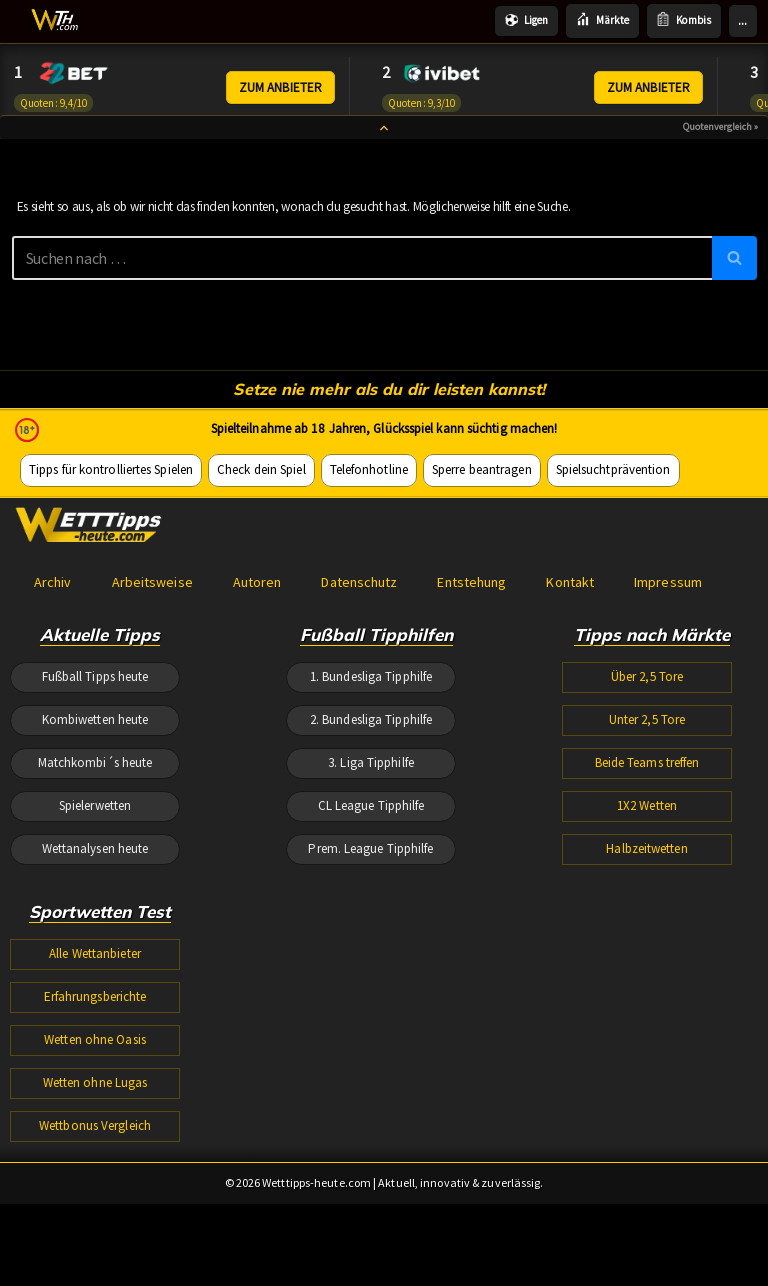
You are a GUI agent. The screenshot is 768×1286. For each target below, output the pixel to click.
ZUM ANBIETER (281, 88)
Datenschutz (356, 763)
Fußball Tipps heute (95, 861)
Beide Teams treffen (647, 957)
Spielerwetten (95, 1004)
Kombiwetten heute (95, 909)
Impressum (662, 763)
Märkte (603, 20)
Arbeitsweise (151, 763)
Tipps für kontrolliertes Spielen (109, 645)
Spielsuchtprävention (604, 645)
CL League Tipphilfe (371, 1004)
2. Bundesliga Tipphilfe (371, 909)
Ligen (528, 21)
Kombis (684, 20)
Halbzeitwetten (647, 1052)
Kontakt (565, 763)
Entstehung (468, 763)
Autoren (255, 763)
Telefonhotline (363, 645)
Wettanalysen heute (95, 1052)
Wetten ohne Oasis (95, 1257)
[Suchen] (362, 275)
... (742, 20)
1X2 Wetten (647, 1004)
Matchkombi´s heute (95, 957)
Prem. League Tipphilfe (371, 1052)
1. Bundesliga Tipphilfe (371, 861)
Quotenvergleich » (720, 139)
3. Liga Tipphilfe (371, 957)
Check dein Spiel (257, 645)
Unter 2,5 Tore (647, 909)
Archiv (52, 763)
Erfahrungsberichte (95, 1209)
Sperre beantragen (475, 645)
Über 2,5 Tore (647, 861)
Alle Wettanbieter (95, 1161)
